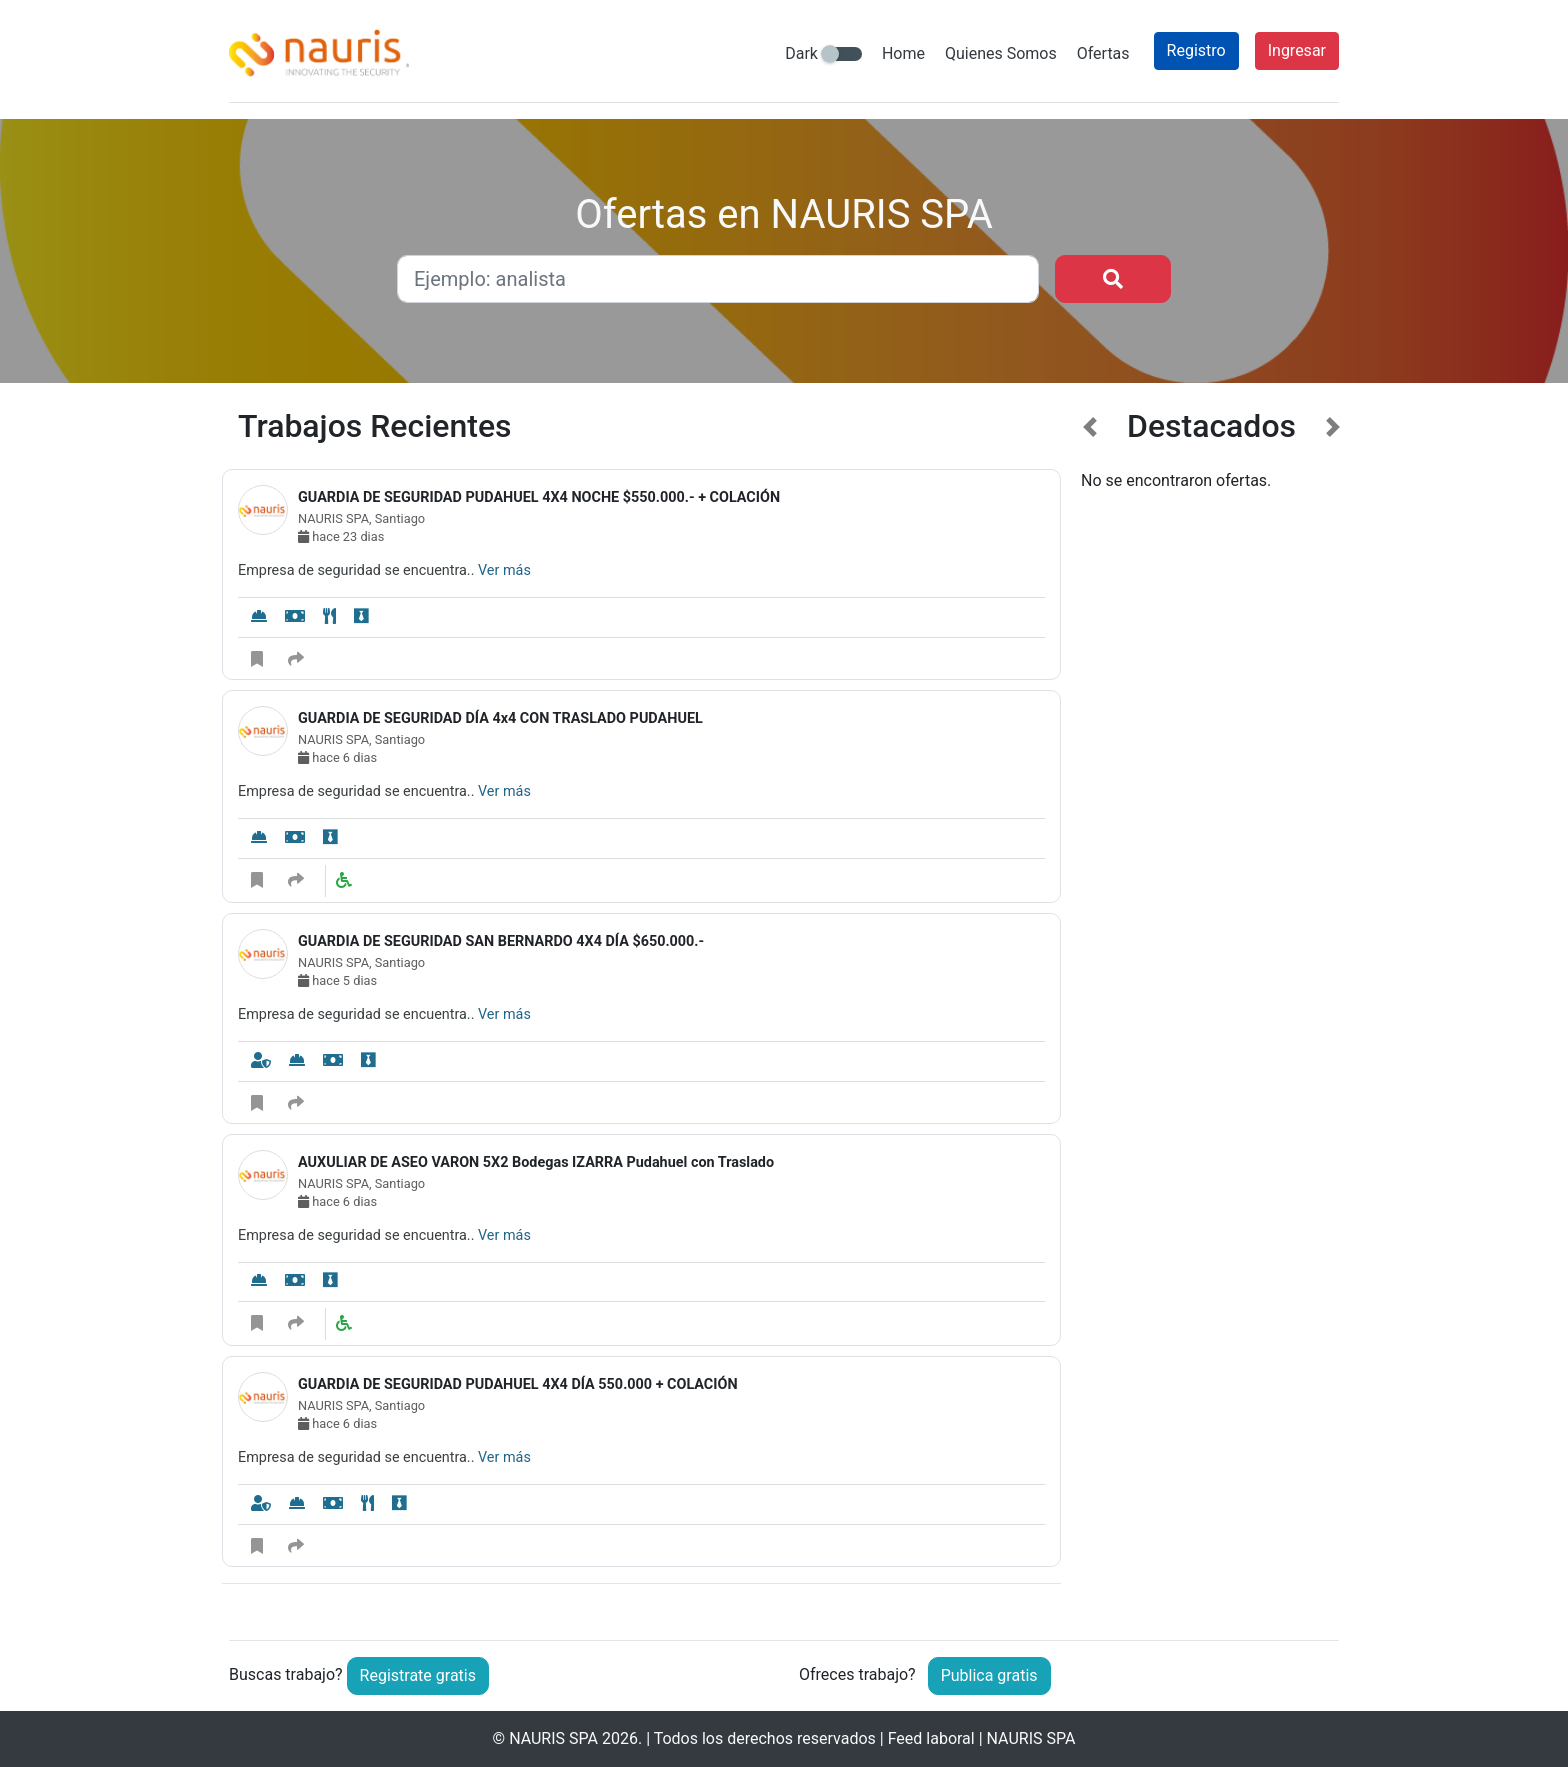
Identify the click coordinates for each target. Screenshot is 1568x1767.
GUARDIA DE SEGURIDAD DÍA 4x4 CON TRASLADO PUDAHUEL (500, 718)
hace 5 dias (337, 980)
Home (903, 53)
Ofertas (1103, 53)
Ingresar (1297, 50)
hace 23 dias (341, 536)
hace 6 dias (337, 757)
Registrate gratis (418, 1675)
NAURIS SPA (553, 1738)
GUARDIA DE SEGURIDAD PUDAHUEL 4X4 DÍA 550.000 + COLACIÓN (518, 1384)
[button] (1090, 1008)
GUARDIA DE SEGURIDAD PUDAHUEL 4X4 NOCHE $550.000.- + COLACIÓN (539, 497)
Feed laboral (931, 1738)
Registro (1196, 50)
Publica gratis (989, 1675)
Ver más (504, 570)
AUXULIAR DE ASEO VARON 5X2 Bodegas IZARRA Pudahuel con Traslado (536, 1162)
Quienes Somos (1001, 53)
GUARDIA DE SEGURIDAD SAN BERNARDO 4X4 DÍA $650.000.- (501, 941)
